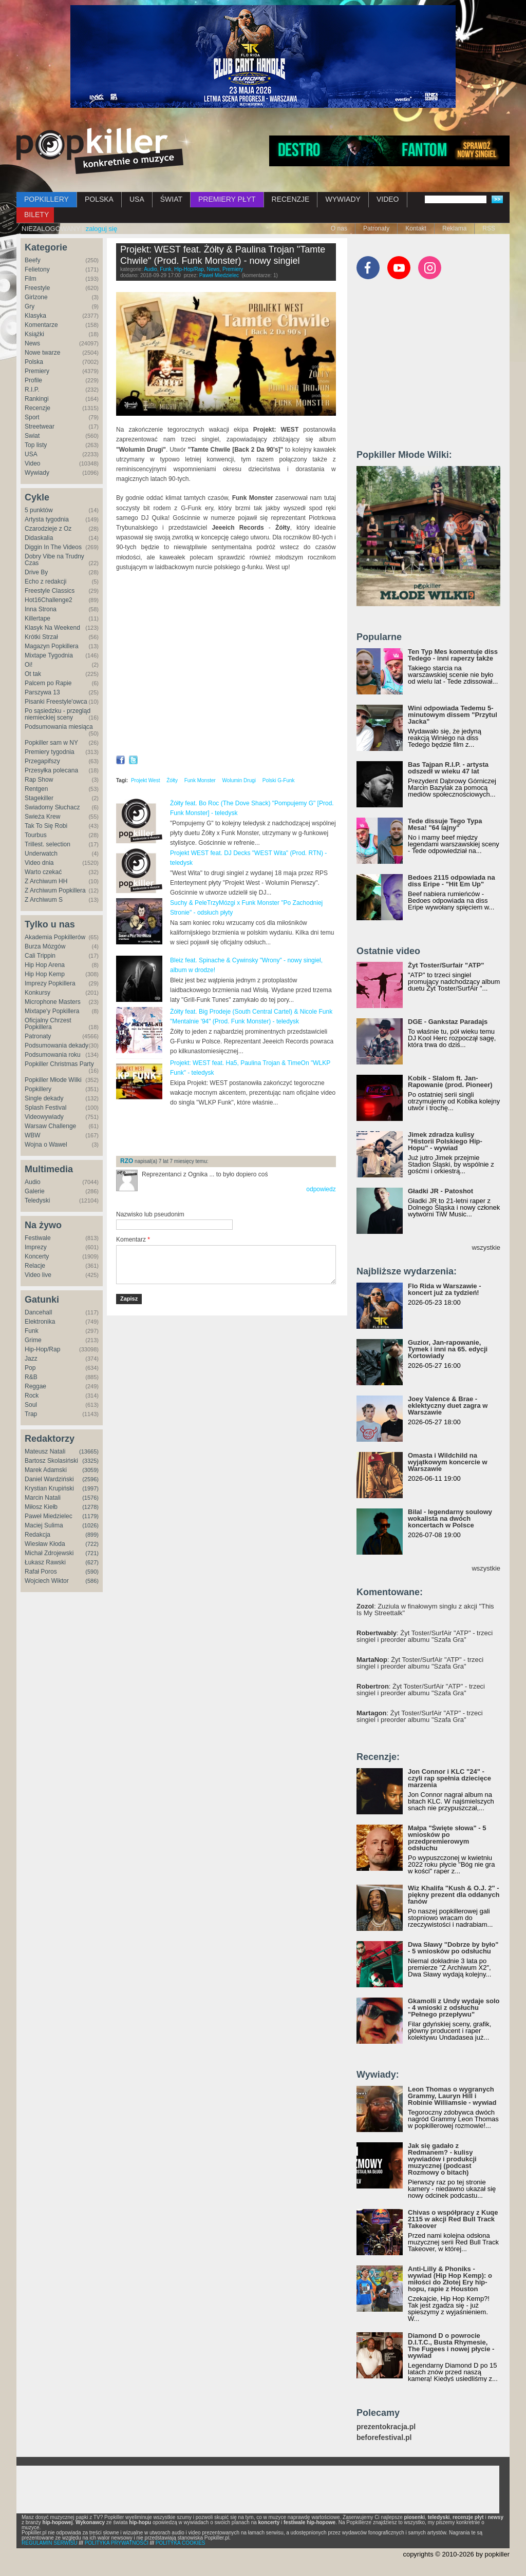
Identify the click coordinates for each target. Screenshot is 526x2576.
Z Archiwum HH (46, 881)
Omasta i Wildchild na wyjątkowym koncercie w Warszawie (447, 1462)
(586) (92, 1581)
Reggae (35, 1386)
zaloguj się (101, 229)
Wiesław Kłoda (45, 1543)
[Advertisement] (236, 1131)
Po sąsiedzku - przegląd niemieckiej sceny (57, 714)
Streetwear (39, 426)
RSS (488, 228)
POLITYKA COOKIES (180, 2543)
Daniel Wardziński (49, 1479)
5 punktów (39, 510)
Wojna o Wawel (46, 1144)
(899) (92, 1535)
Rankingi (37, 398)
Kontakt (415, 228)
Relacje (35, 1265)
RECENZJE (291, 199)
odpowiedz (320, 1189)
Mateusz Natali (45, 1451)
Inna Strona (41, 609)
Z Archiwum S (44, 899)
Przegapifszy (42, 761)
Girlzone (36, 297)
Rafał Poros (41, 1571)
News (32, 343)
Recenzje (37, 408)
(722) (92, 1544)
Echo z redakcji (45, 581)
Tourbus (36, 835)
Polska (34, 361)
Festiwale (38, 1238)
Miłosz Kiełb (41, 1506)
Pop (30, 1367)
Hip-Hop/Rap (42, 1349)
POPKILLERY (46, 199)
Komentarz (133, 1239)
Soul (31, 1404)
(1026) (90, 1525)
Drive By (36, 572)
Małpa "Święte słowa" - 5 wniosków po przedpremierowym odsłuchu (447, 1838)
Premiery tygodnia (49, 752)
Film (30, 278)
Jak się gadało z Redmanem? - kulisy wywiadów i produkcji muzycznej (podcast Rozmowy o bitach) (442, 2159)
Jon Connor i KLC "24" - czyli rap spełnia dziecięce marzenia (449, 1778)
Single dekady (44, 1098)
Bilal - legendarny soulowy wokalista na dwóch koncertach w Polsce (450, 1518)
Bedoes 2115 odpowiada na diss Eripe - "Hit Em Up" (451, 881)
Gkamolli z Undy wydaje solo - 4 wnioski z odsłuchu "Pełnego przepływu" (453, 2007)
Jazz (31, 1358)
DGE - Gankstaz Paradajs (447, 1021)
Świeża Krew (42, 816)
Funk (32, 1330)
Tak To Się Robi (46, 825)
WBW (33, 1135)
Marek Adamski (46, 1470)
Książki (34, 334)
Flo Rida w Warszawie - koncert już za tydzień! (444, 1289)
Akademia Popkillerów (55, 937)
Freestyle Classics (49, 590)
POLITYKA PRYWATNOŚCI (116, 2543)
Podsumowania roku (53, 1054)
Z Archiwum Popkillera (55, 890)
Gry (29, 306)
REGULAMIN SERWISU (50, 2543)
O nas (339, 228)
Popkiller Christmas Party (59, 1064)
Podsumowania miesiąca (59, 726)
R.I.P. (32, 389)
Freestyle (37, 288)
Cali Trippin (40, 955)
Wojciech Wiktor (47, 1580)
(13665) (89, 1451)
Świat (32, 435)
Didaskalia (39, 537)
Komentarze (41, 324)
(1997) (90, 1488)
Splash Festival (45, 1107)
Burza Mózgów (45, 946)
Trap (31, 1414)
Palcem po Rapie (48, 683)
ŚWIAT (171, 199)
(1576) (90, 1498)
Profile (33, 380)
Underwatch (41, 853)
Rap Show (39, 779)
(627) (92, 1562)
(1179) (90, 1516)
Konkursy (37, 992)
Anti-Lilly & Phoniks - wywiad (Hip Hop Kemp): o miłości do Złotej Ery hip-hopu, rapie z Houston (450, 2279)
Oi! (28, 664)
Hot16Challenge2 (48, 600)
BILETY (36, 214)
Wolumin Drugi (239, 780)
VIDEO (388, 199)
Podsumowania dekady (56, 1045)
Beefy (33, 260)
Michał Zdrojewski (49, 1553)
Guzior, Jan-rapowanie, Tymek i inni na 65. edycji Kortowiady (447, 1349)
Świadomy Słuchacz (52, 807)
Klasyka (35, 315)
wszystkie (486, 1247)
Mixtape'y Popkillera (52, 1011)
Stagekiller (39, 798)
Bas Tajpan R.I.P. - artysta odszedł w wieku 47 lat (448, 768)
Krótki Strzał (41, 637)
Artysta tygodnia (47, 519)
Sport (32, 417)
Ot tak (33, 673)
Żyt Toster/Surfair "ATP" (446, 965)
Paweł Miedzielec (48, 1516)
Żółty (172, 780)
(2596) (90, 1479)
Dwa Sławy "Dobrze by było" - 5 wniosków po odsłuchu (453, 1948)
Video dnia (39, 862)
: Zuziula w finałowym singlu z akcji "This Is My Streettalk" (425, 1609)
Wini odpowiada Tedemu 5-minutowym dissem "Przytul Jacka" (452, 714)
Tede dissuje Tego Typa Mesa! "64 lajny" (445, 824)
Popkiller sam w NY (51, 742)
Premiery (37, 371)
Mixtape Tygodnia (49, 655)
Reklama (454, 228)
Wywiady (37, 472)
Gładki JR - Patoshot (440, 1191)
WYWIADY (342, 199)
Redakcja (37, 1534)
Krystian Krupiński (49, 1488)
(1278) (90, 1507)
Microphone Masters (53, 1001)
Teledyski (37, 1200)
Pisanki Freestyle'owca (56, 701)
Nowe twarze (42, 352)
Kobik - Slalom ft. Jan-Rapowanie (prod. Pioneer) (450, 1081)
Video (32, 463)
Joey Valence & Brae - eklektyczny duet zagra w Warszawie (447, 1405)
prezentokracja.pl (386, 2427)
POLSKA (99, 199)
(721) (92, 1553)
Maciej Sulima (44, 1525)
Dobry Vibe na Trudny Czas (54, 560)
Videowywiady (44, 1116)
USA (136, 199)
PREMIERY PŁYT (227, 199)
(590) (92, 1571)
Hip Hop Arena (45, 965)
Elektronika (40, 1321)
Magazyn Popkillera (52, 646)
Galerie (35, 1191)
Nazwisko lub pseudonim (150, 1214)
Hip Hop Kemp (45, 974)
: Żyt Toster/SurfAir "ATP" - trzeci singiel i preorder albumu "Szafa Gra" (424, 1636)
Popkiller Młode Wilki (53, 1079)
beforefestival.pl (383, 2437)
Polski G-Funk (278, 780)
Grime (33, 1340)
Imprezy (36, 1247)
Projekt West (145, 780)
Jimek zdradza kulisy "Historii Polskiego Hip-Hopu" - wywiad (445, 1141)
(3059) (90, 1470)
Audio (33, 1182)
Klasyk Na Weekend (52, 627)
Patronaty (376, 228)
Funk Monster (200, 780)
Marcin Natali (43, 1497)
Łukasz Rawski (45, 1562)
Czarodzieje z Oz (48, 528)
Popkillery (38, 1089)
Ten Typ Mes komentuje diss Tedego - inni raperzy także (453, 655)
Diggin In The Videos (53, 547)
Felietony (37, 269)
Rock (32, 1395)
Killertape (37, 618)
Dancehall (38, 1312)
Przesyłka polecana (51, 770)
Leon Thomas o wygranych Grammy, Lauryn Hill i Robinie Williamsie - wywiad (452, 2095)
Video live (38, 1275)
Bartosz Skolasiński (51, 1460)
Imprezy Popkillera (50, 983)
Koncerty (37, 1256)
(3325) (90, 1461)
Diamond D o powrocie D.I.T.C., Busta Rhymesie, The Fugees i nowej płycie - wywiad (451, 2345)
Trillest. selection (47, 844)
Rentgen (36, 788)
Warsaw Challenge (50, 1126)
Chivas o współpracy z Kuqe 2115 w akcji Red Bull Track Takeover (453, 2219)
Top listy (36, 445)
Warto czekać (43, 872)
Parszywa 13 (42, 692)
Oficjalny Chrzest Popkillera (48, 1024)
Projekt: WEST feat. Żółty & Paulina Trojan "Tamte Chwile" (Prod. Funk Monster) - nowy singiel (222, 255)
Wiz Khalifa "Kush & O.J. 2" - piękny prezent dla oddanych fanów (453, 1894)
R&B (31, 1377)
